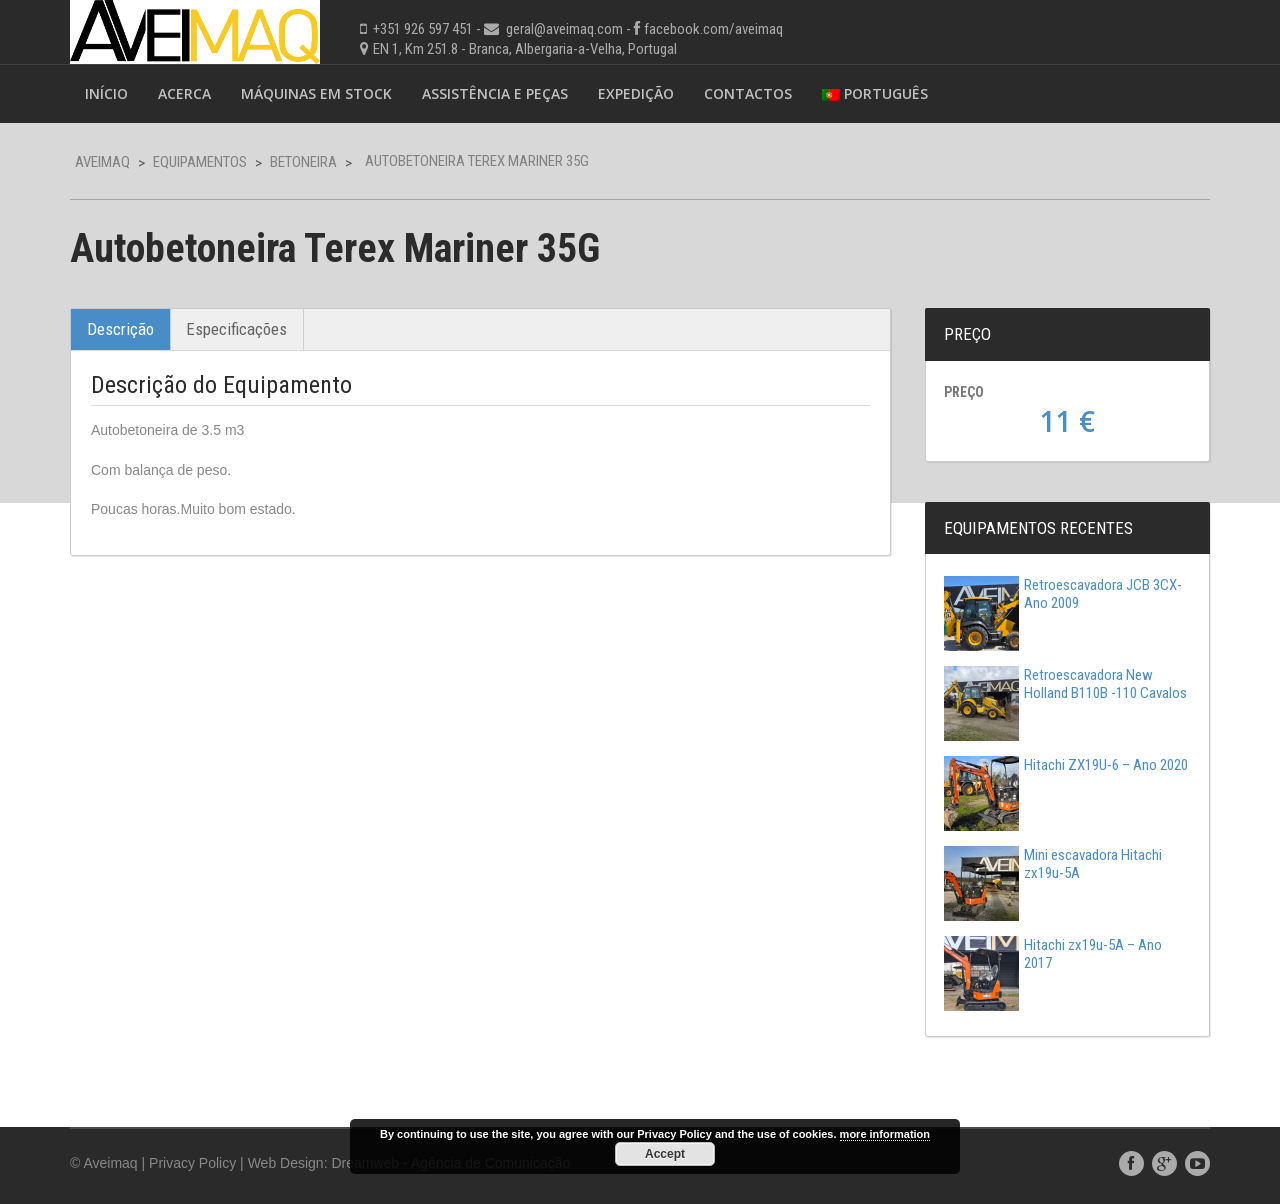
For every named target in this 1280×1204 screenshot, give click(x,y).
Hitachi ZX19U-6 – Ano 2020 (1066, 765)
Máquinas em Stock (316, 93)
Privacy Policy (192, 1163)
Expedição (636, 93)
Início (106, 93)
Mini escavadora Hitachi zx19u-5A (1053, 864)
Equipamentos (200, 162)
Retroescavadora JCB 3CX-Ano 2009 (1063, 594)
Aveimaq (102, 162)
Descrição (120, 329)
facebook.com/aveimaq (713, 29)
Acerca (184, 93)
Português (875, 93)
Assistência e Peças (495, 93)
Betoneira (303, 162)
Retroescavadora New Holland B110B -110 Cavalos (1065, 684)
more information (885, 1134)
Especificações (236, 329)
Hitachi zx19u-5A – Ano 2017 (1053, 954)
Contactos (748, 93)
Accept (665, 1154)
